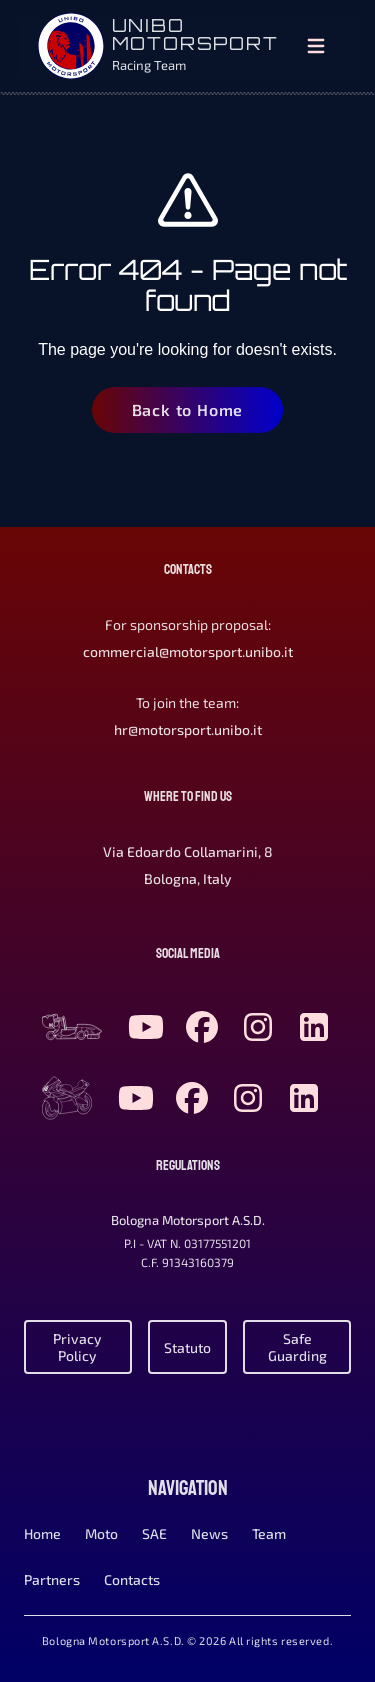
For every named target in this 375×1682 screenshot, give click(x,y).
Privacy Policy (77, 1347)
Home (42, 1533)
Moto (101, 1533)
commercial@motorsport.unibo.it (188, 651)
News (209, 1533)
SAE (154, 1533)
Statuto (187, 1347)
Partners (52, 1579)
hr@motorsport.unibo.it (188, 729)
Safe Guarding (297, 1347)
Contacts (132, 1579)
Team (269, 1533)
